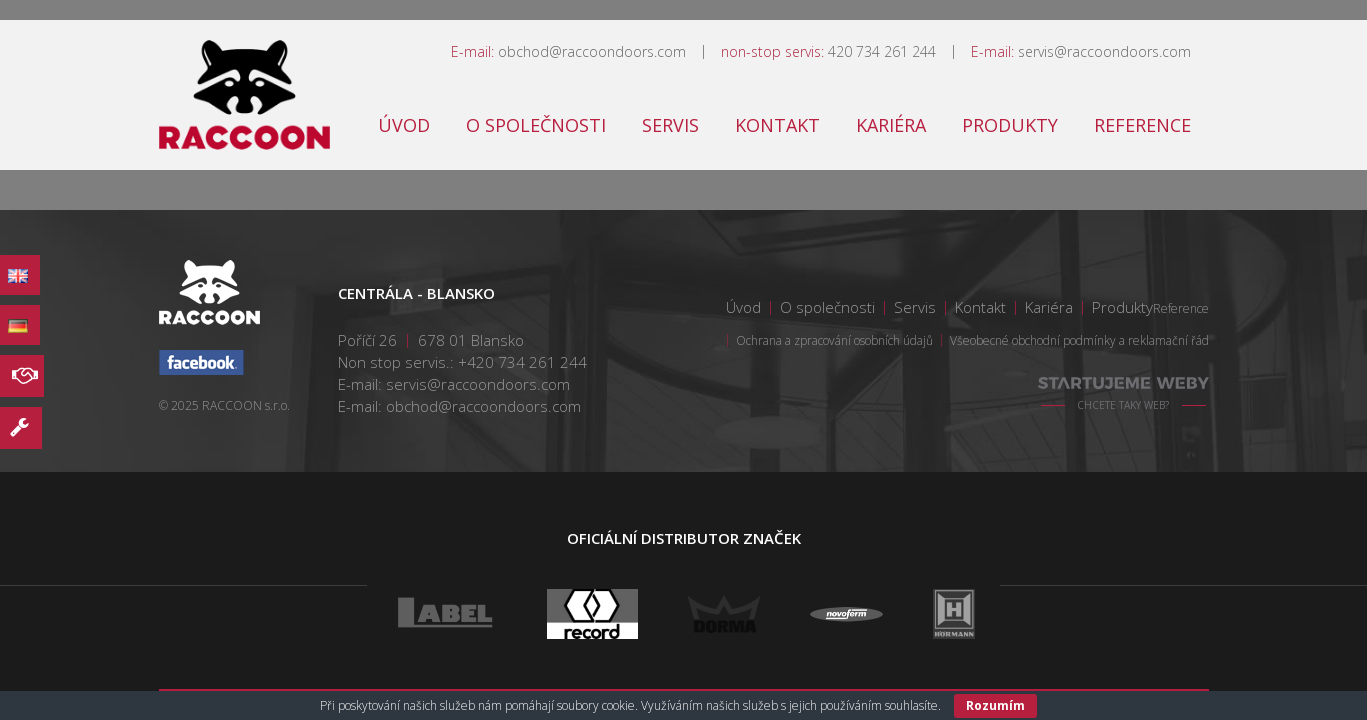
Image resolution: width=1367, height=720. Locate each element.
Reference (1142, 125)
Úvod (404, 125)
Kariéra (891, 125)
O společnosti (536, 125)
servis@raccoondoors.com (1104, 51)
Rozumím (995, 705)
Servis (670, 125)
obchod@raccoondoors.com (592, 51)
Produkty (1010, 125)
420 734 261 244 (882, 51)
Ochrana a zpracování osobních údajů (834, 340)
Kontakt (777, 125)
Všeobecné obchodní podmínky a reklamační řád (1079, 340)
